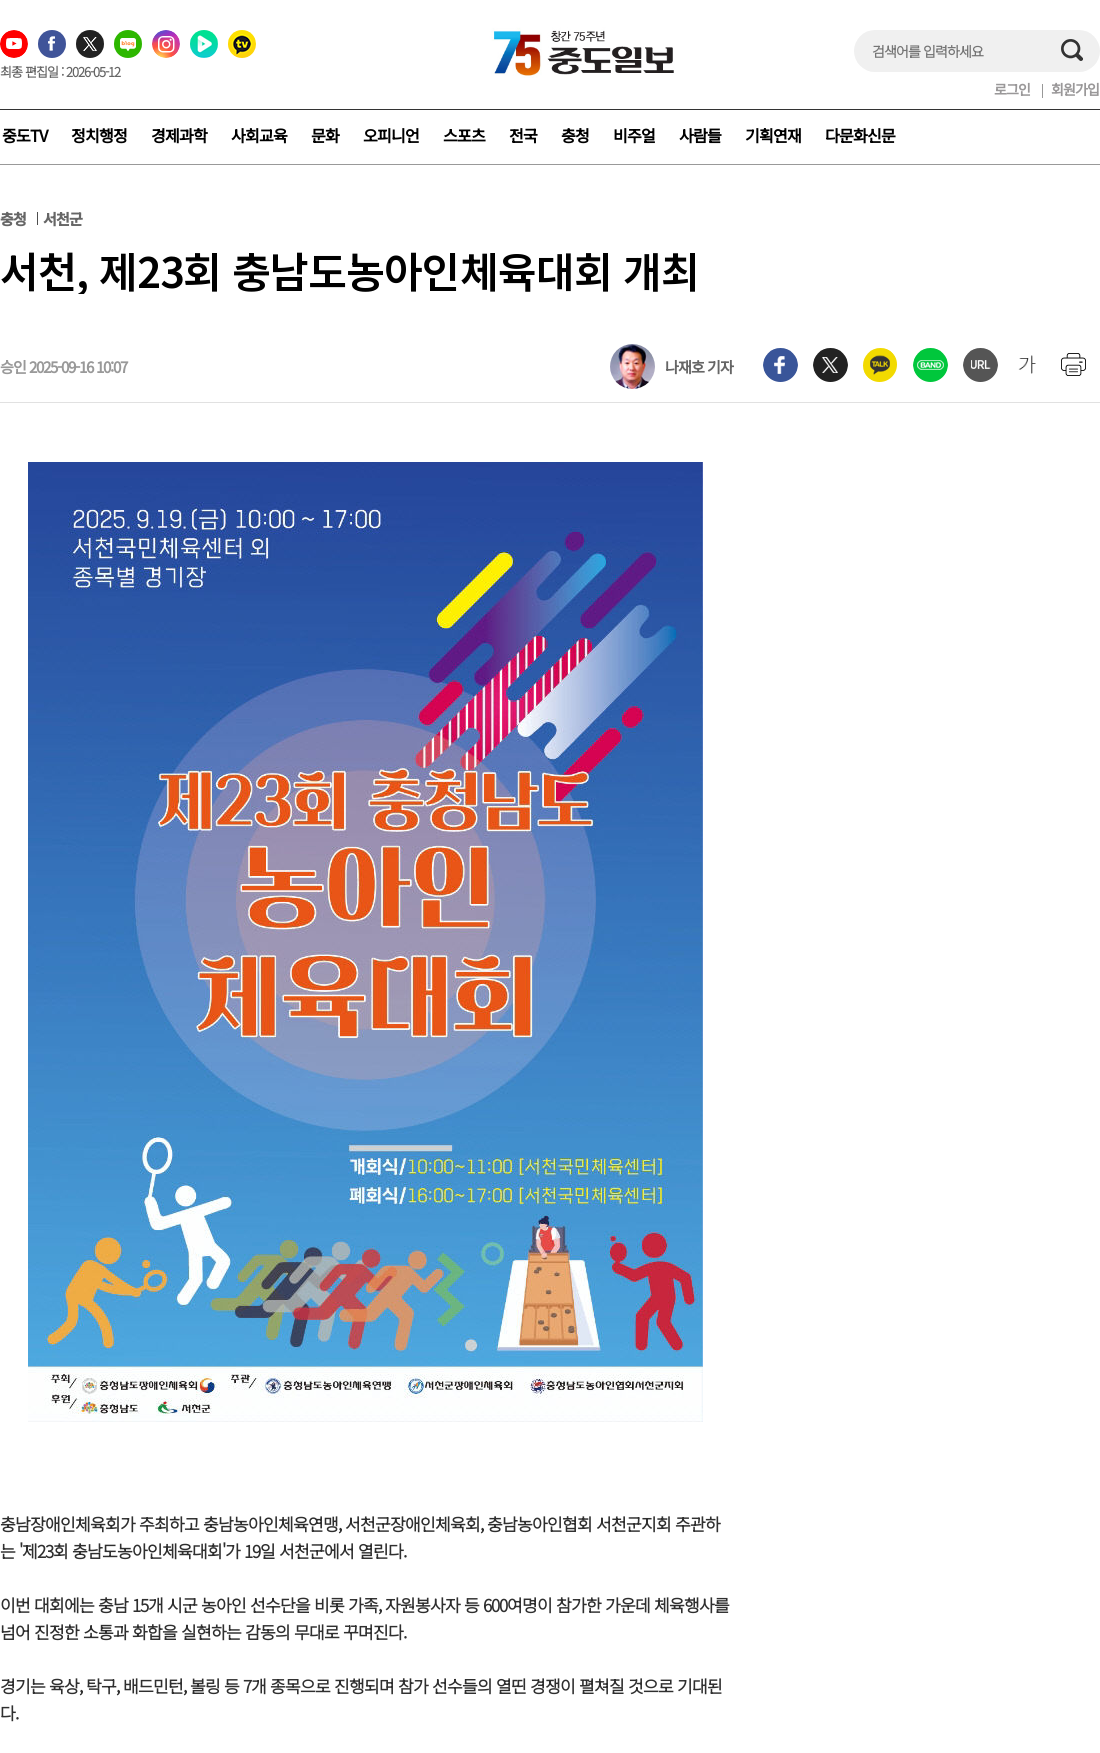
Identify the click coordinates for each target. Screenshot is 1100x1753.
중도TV (24, 135)
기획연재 (773, 135)
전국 (523, 135)
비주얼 (634, 135)
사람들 (700, 135)
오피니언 (391, 135)
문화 (325, 135)
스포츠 (464, 135)
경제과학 (179, 135)
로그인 (1012, 89)
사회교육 (259, 135)
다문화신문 (860, 135)
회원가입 (1075, 89)
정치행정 (99, 135)
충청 (575, 135)
